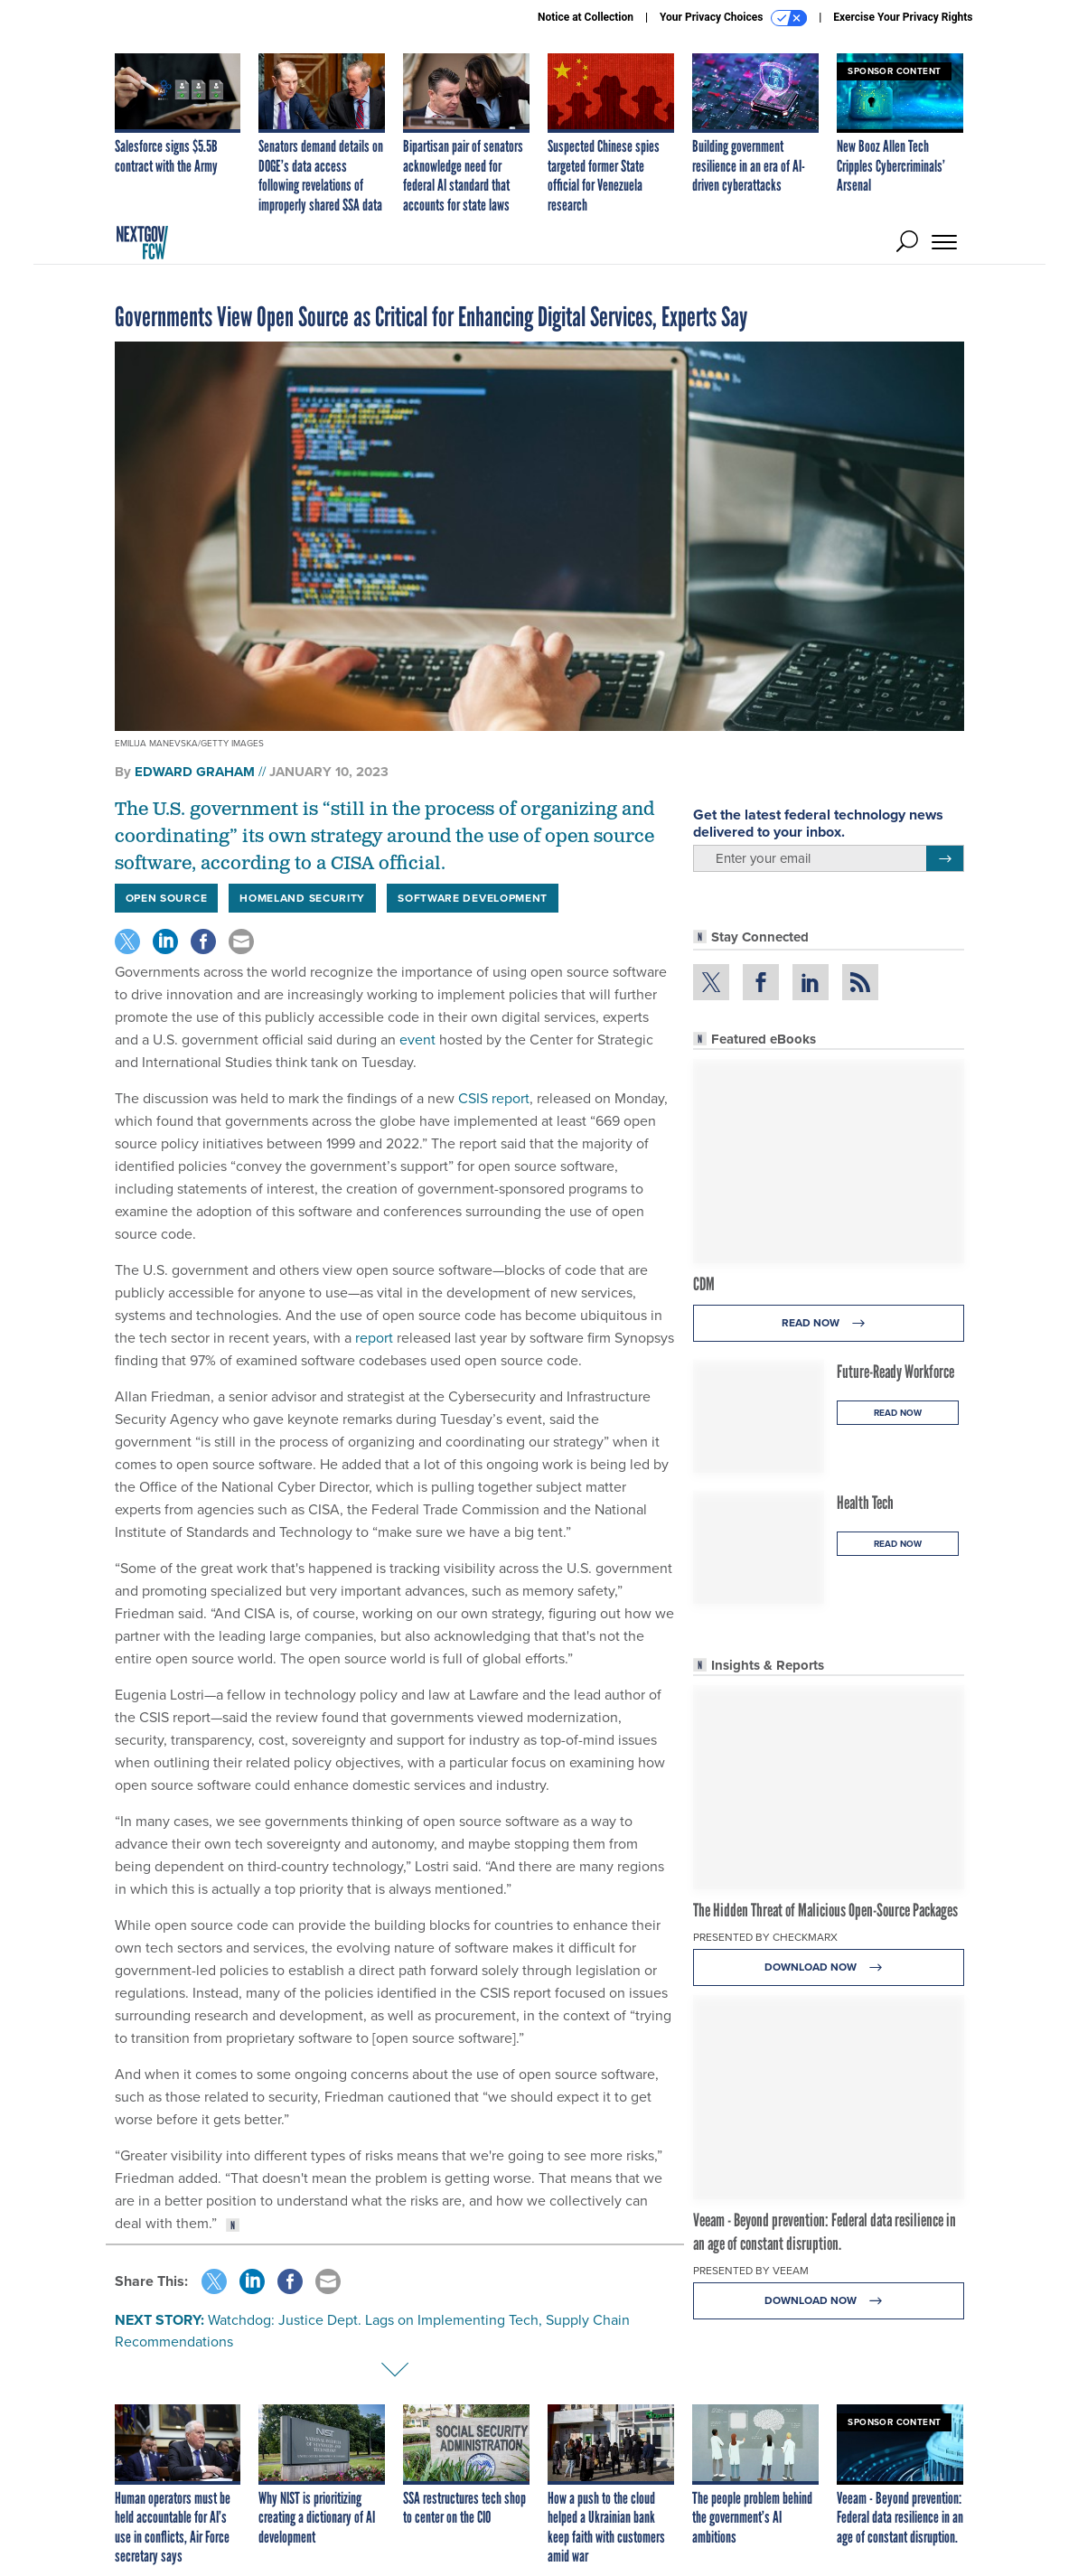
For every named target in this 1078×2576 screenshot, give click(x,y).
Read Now (828, 1323)
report (374, 1337)
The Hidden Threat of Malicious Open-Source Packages (825, 1910)
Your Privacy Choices (733, 18)
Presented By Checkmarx (765, 1937)
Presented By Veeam (751, 2270)
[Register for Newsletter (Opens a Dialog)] (944, 858)
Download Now (828, 1967)
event (417, 1039)
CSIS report (494, 1098)
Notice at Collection (585, 17)
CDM (704, 1284)
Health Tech (865, 1502)
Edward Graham (195, 772)
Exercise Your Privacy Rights (902, 17)
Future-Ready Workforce (895, 1371)
